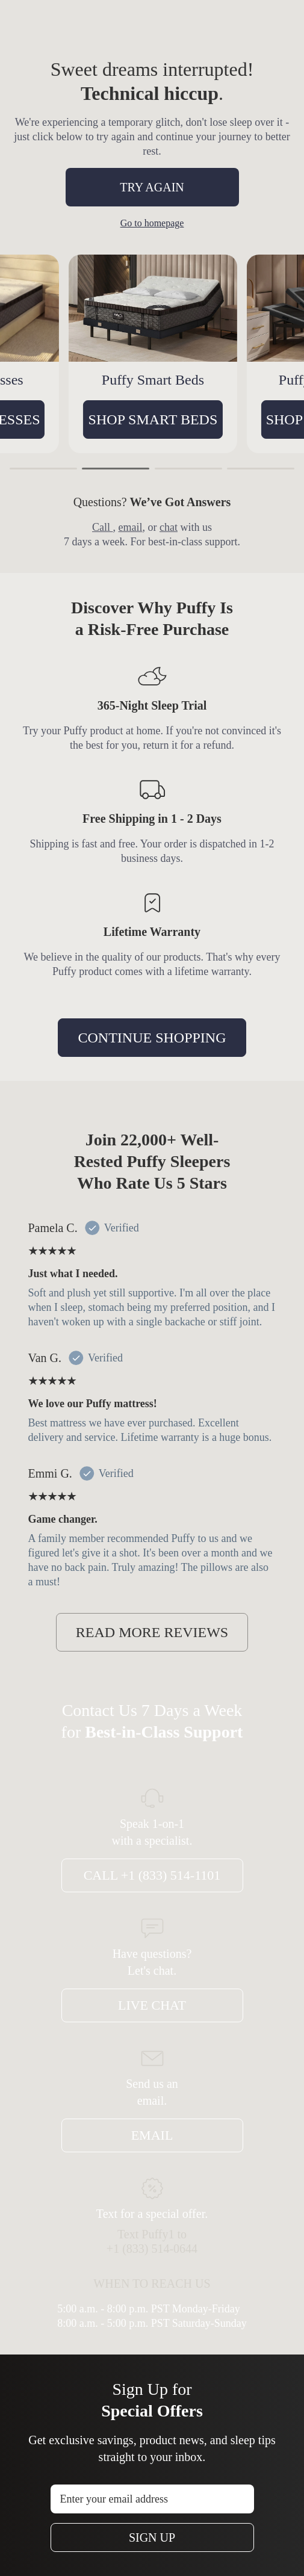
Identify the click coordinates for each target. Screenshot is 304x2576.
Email (152, 2135)
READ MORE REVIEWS (152, 1632)
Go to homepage (152, 223)
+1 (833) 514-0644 (152, 2248)
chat (169, 527)
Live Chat (152, 2005)
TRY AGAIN (152, 187)
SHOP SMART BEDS (160, 419)
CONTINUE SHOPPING (152, 1037)
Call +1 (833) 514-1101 (152, 1875)
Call (102, 527)
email (131, 527)
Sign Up (152, 2537)
